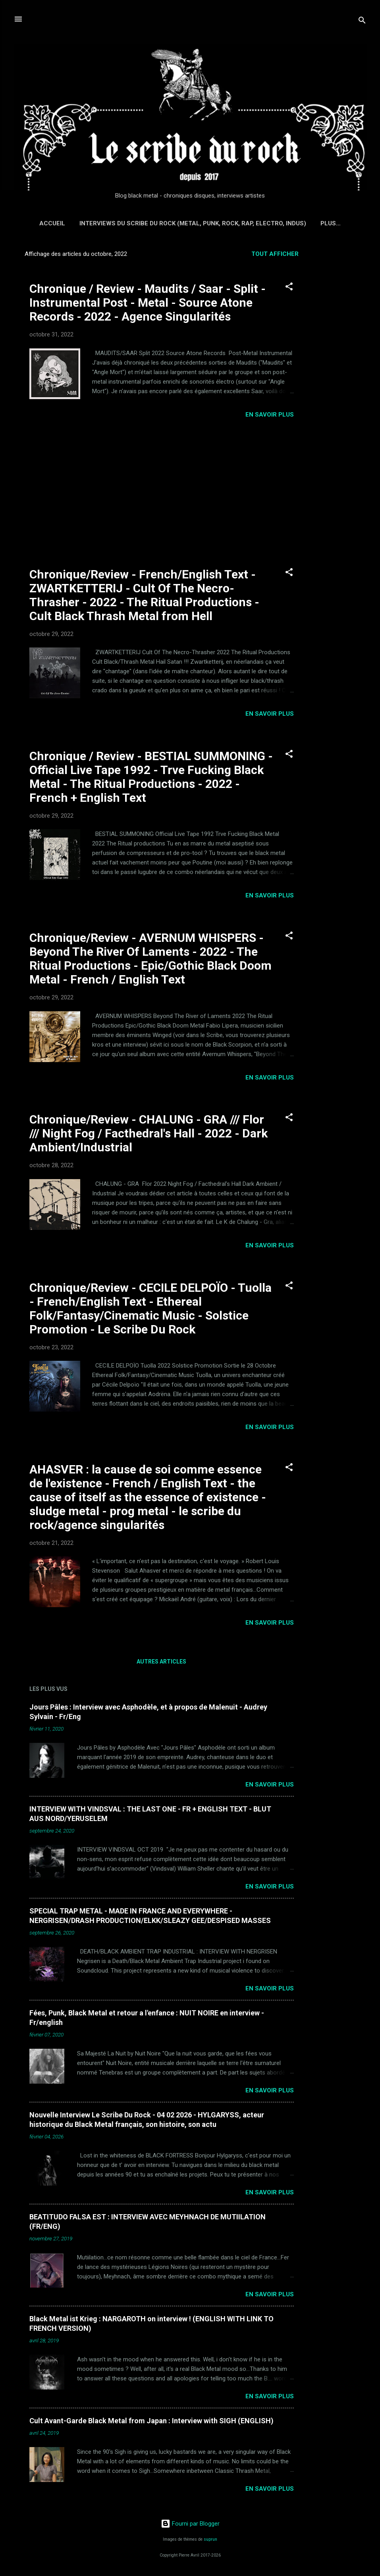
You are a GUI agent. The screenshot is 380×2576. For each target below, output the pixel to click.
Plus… (330, 223)
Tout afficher (275, 253)
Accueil (52, 223)
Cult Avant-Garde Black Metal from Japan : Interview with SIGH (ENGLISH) (151, 2421)
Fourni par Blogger (190, 2523)
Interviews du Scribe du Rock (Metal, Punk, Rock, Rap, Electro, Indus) (192, 223)
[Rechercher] (362, 22)
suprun (210, 2539)
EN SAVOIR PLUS (269, 414)
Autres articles (161, 1661)
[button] (289, 288)
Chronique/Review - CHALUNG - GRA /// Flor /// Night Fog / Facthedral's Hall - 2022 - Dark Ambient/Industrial (148, 1133)
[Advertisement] (341, 363)
